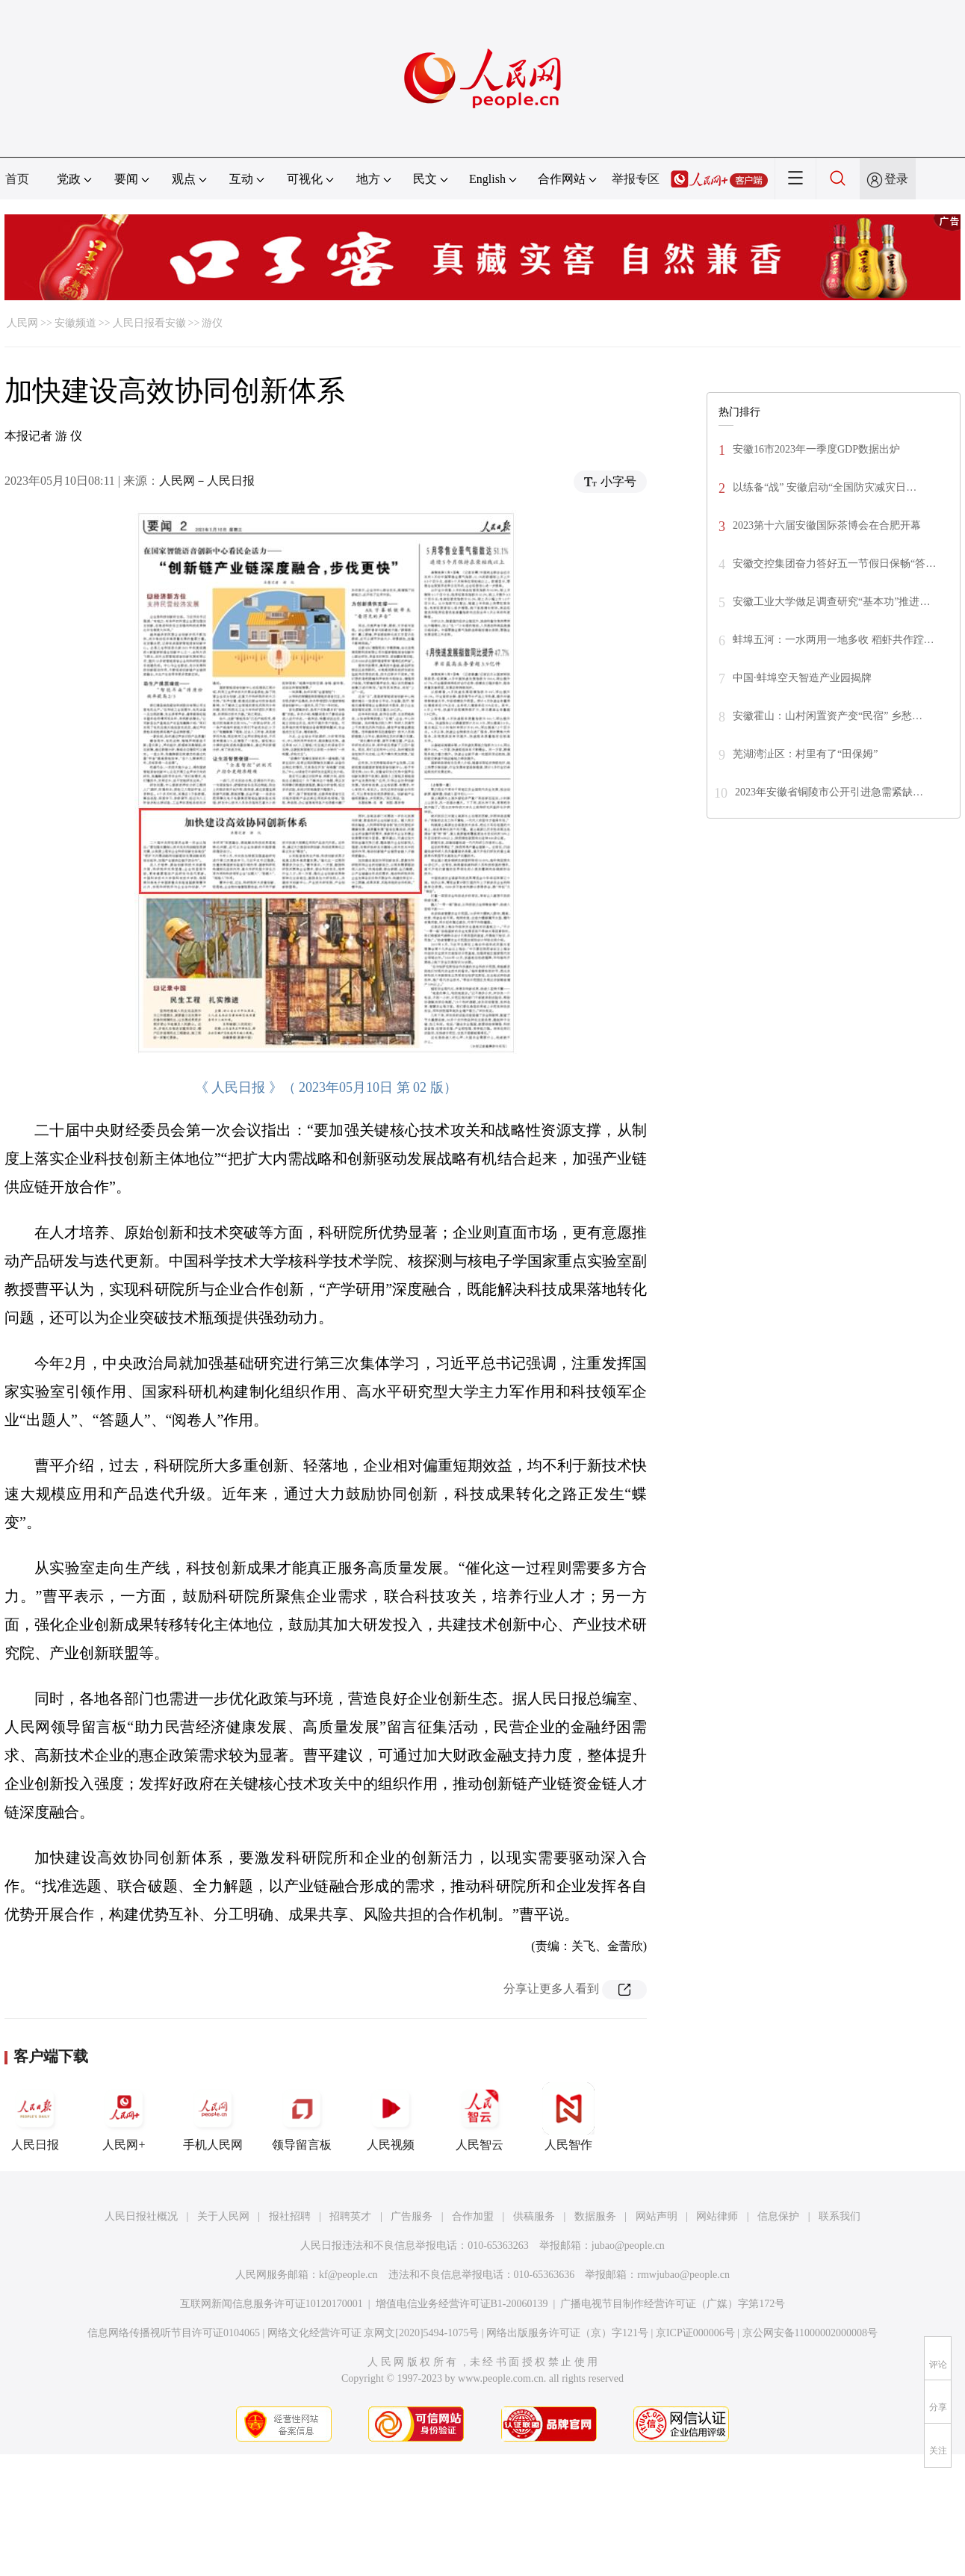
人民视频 (390, 2116)
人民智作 (568, 2116)
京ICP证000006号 (695, 2332)
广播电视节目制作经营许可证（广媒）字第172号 (672, 2303)
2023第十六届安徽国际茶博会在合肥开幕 (827, 525)
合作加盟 (473, 2216)
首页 (17, 179)
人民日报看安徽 (149, 323)
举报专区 (636, 179)
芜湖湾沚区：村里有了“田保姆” (805, 754)
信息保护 (778, 2216)
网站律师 (717, 2216)
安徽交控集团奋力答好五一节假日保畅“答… (834, 563)
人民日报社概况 (141, 2216)
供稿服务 (534, 2216)
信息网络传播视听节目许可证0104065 (173, 2332)
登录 (896, 179)
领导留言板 (302, 2116)
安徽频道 (75, 323)
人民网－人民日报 (207, 480)
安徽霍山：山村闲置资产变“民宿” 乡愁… (827, 715)
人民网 (22, 323)
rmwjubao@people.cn (683, 2274)
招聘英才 (350, 2216)
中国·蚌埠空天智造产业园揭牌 (802, 677)
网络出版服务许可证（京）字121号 (567, 2332)
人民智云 (479, 2116)
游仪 (212, 323)
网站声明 (656, 2216)
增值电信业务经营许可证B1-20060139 (462, 2303)
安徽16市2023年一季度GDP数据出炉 (816, 449)
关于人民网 (223, 2216)
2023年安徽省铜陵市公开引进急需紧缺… (829, 792)
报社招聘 (290, 2216)
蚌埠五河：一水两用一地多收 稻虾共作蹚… (833, 639)
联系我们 (839, 2216)
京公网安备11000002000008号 (810, 2332)
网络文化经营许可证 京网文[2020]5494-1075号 (373, 2332)
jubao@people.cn (628, 2245)
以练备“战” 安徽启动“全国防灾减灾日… (824, 487)
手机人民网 (213, 2116)
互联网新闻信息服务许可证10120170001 (271, 2303)
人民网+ (124, 2116)
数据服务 (595, 2216)
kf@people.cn (348, 2274)
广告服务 (411, 2216)
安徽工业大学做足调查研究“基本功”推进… (831, 601)
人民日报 (35, 2116)
